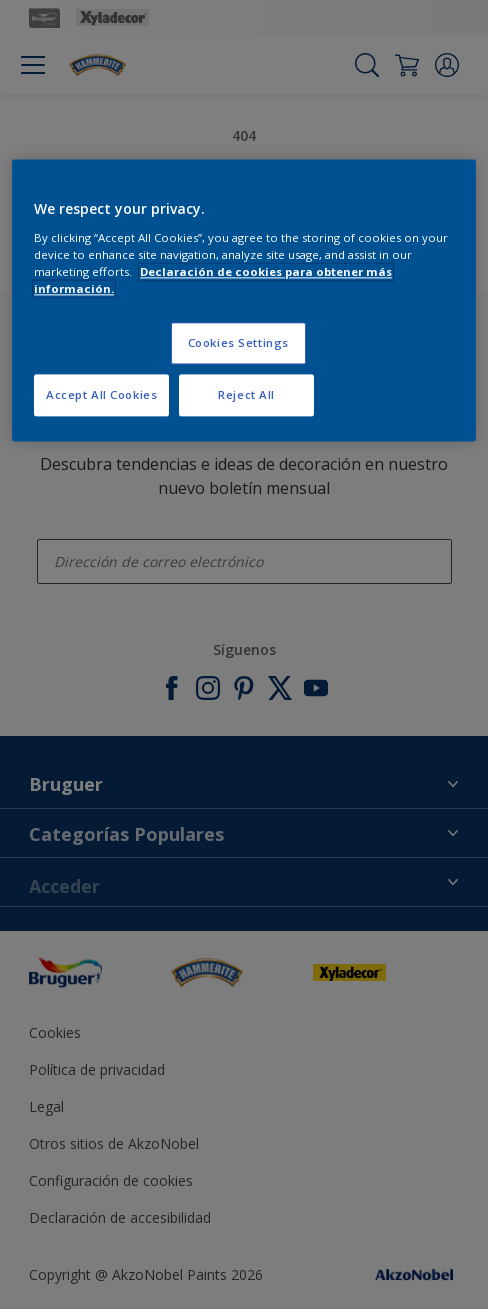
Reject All (246, 394)
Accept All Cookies (101, 394)
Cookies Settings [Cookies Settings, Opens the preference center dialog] (238, 343)
